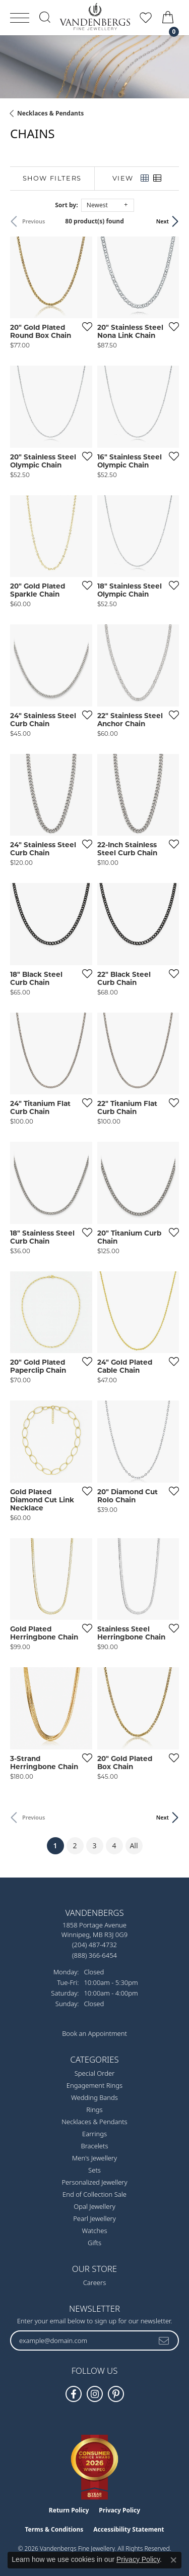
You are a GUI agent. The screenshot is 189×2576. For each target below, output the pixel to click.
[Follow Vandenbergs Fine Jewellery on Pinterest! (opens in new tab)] (116, 2394)
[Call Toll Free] (94, 1955)
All (134, 1845)
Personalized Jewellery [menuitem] (94, 2182)
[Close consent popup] (173, 2560)
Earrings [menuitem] (94, 2133)
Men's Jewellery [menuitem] (94, 2157)
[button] (45, 17)
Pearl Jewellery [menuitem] (94, 2218)
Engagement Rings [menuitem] (94, 2085)
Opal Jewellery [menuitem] (94, 2206)
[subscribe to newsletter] (164, 2340)
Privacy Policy (119, 2510)
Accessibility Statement (128, 2529)
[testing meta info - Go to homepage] (94, 16)
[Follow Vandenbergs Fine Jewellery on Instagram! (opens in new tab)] (95, 2394)
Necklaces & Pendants (50, 113)
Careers (94, 2282)
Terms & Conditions (54, 2529)
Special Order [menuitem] (95, 2073)
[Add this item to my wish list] (84, 326)
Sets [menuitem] (94, 2170)
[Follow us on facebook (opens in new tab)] (74, 2394)
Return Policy (69, 2510)
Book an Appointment (94, 2033)
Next (162, 221)
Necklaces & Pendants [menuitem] (94, 2121)
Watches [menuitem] (94, 2230)
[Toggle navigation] (19, 18)
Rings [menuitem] (94, 2109)
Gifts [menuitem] (94, 2242)
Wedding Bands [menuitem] (94, 2097)
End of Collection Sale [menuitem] (94, 2194)
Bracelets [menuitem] (94, 2145)
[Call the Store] (94, 1944)
